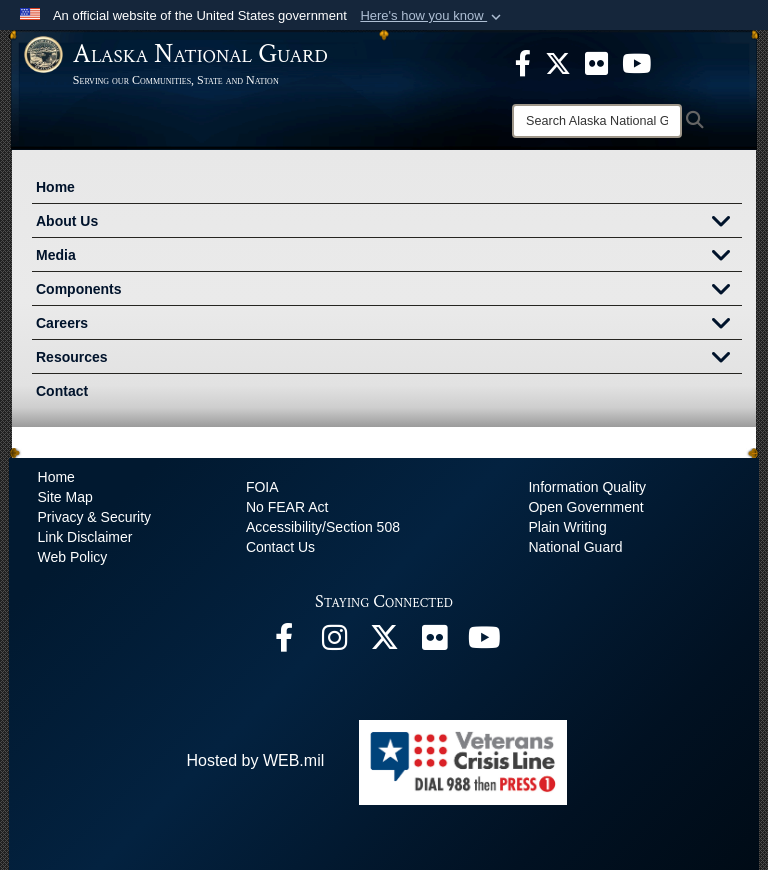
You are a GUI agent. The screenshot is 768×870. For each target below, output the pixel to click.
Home (55, 187)
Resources (389, 359)
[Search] (597, 121)
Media (389, 257)
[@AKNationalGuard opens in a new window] (384, 642)
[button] (432, 16)
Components (389, 291)
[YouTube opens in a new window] (484, 642)
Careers (389, 325)
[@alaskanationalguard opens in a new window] (334, 642)
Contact (62, 391)
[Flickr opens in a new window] (434, 642)
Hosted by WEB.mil (255, 760)
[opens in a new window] (523, 62)
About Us (389, 223)
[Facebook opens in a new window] (284, 642)
